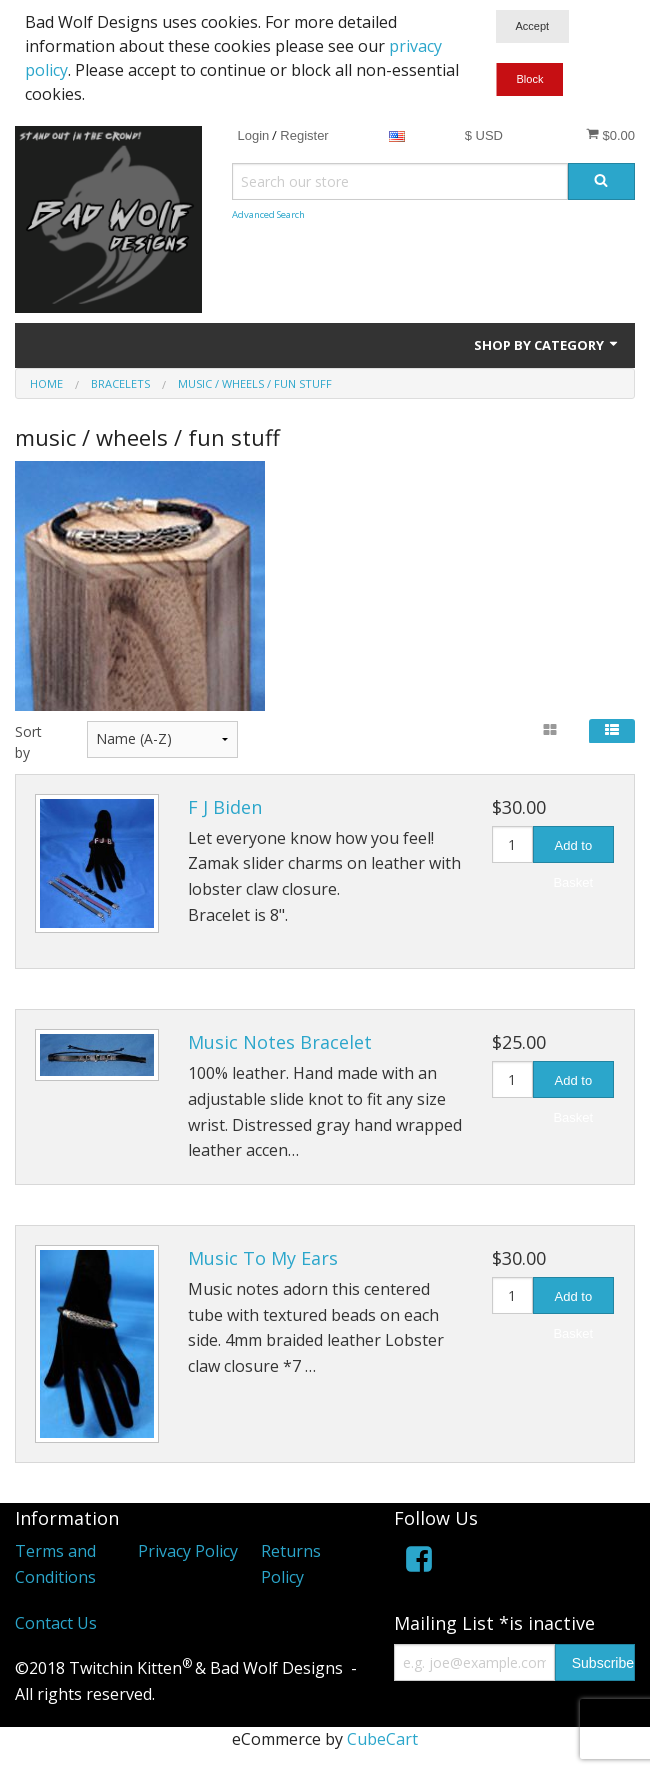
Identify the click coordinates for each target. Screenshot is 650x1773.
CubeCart (382, 1739)
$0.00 (610, 135)
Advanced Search (268, 214)
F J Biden (225, 807)
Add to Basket (573, 850)
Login (253, 135)
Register (304, 135)
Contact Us (56, 1623)
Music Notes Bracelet (280, 1042)
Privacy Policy (188, 1551)
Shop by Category (547, 345)
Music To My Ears (263, 1258)
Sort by (28, 742)
